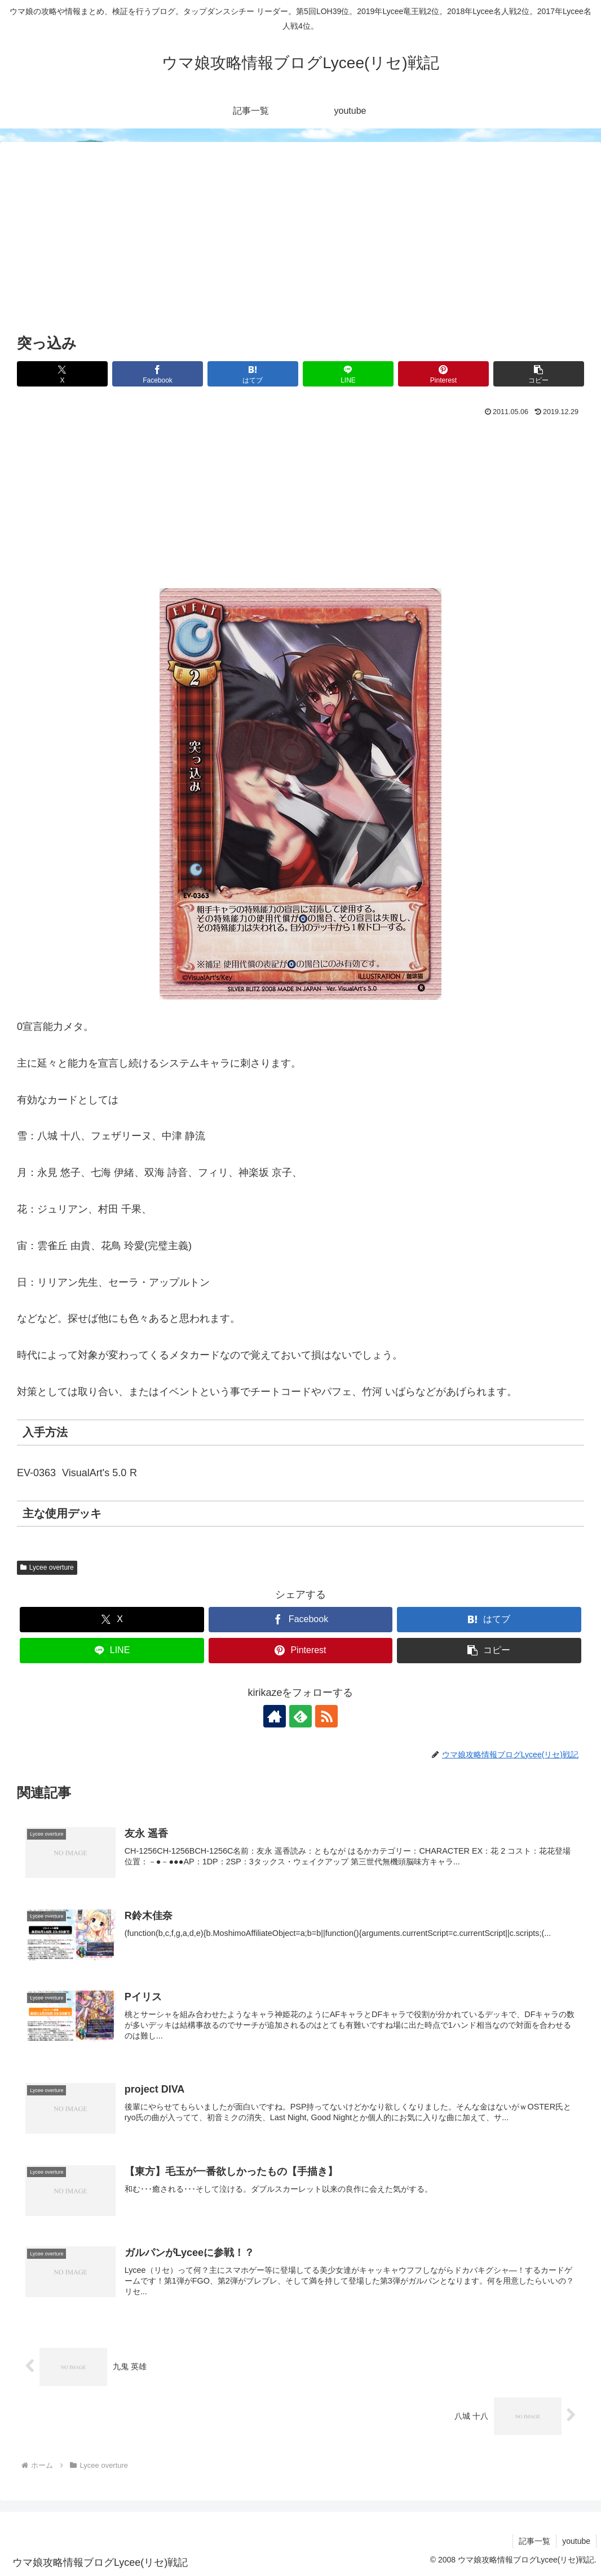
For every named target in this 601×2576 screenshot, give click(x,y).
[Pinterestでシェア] (443, 374)
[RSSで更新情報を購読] (326, 1716)
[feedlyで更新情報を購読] (300, 1716)
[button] (538, 374)
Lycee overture (47, 1567)
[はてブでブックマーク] (252, 374)
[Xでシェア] (62, 374)
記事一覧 (534, 2541)
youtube (576, 2541)
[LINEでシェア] (348, 374)
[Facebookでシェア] (157, 374)
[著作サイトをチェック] (274, 1716)
